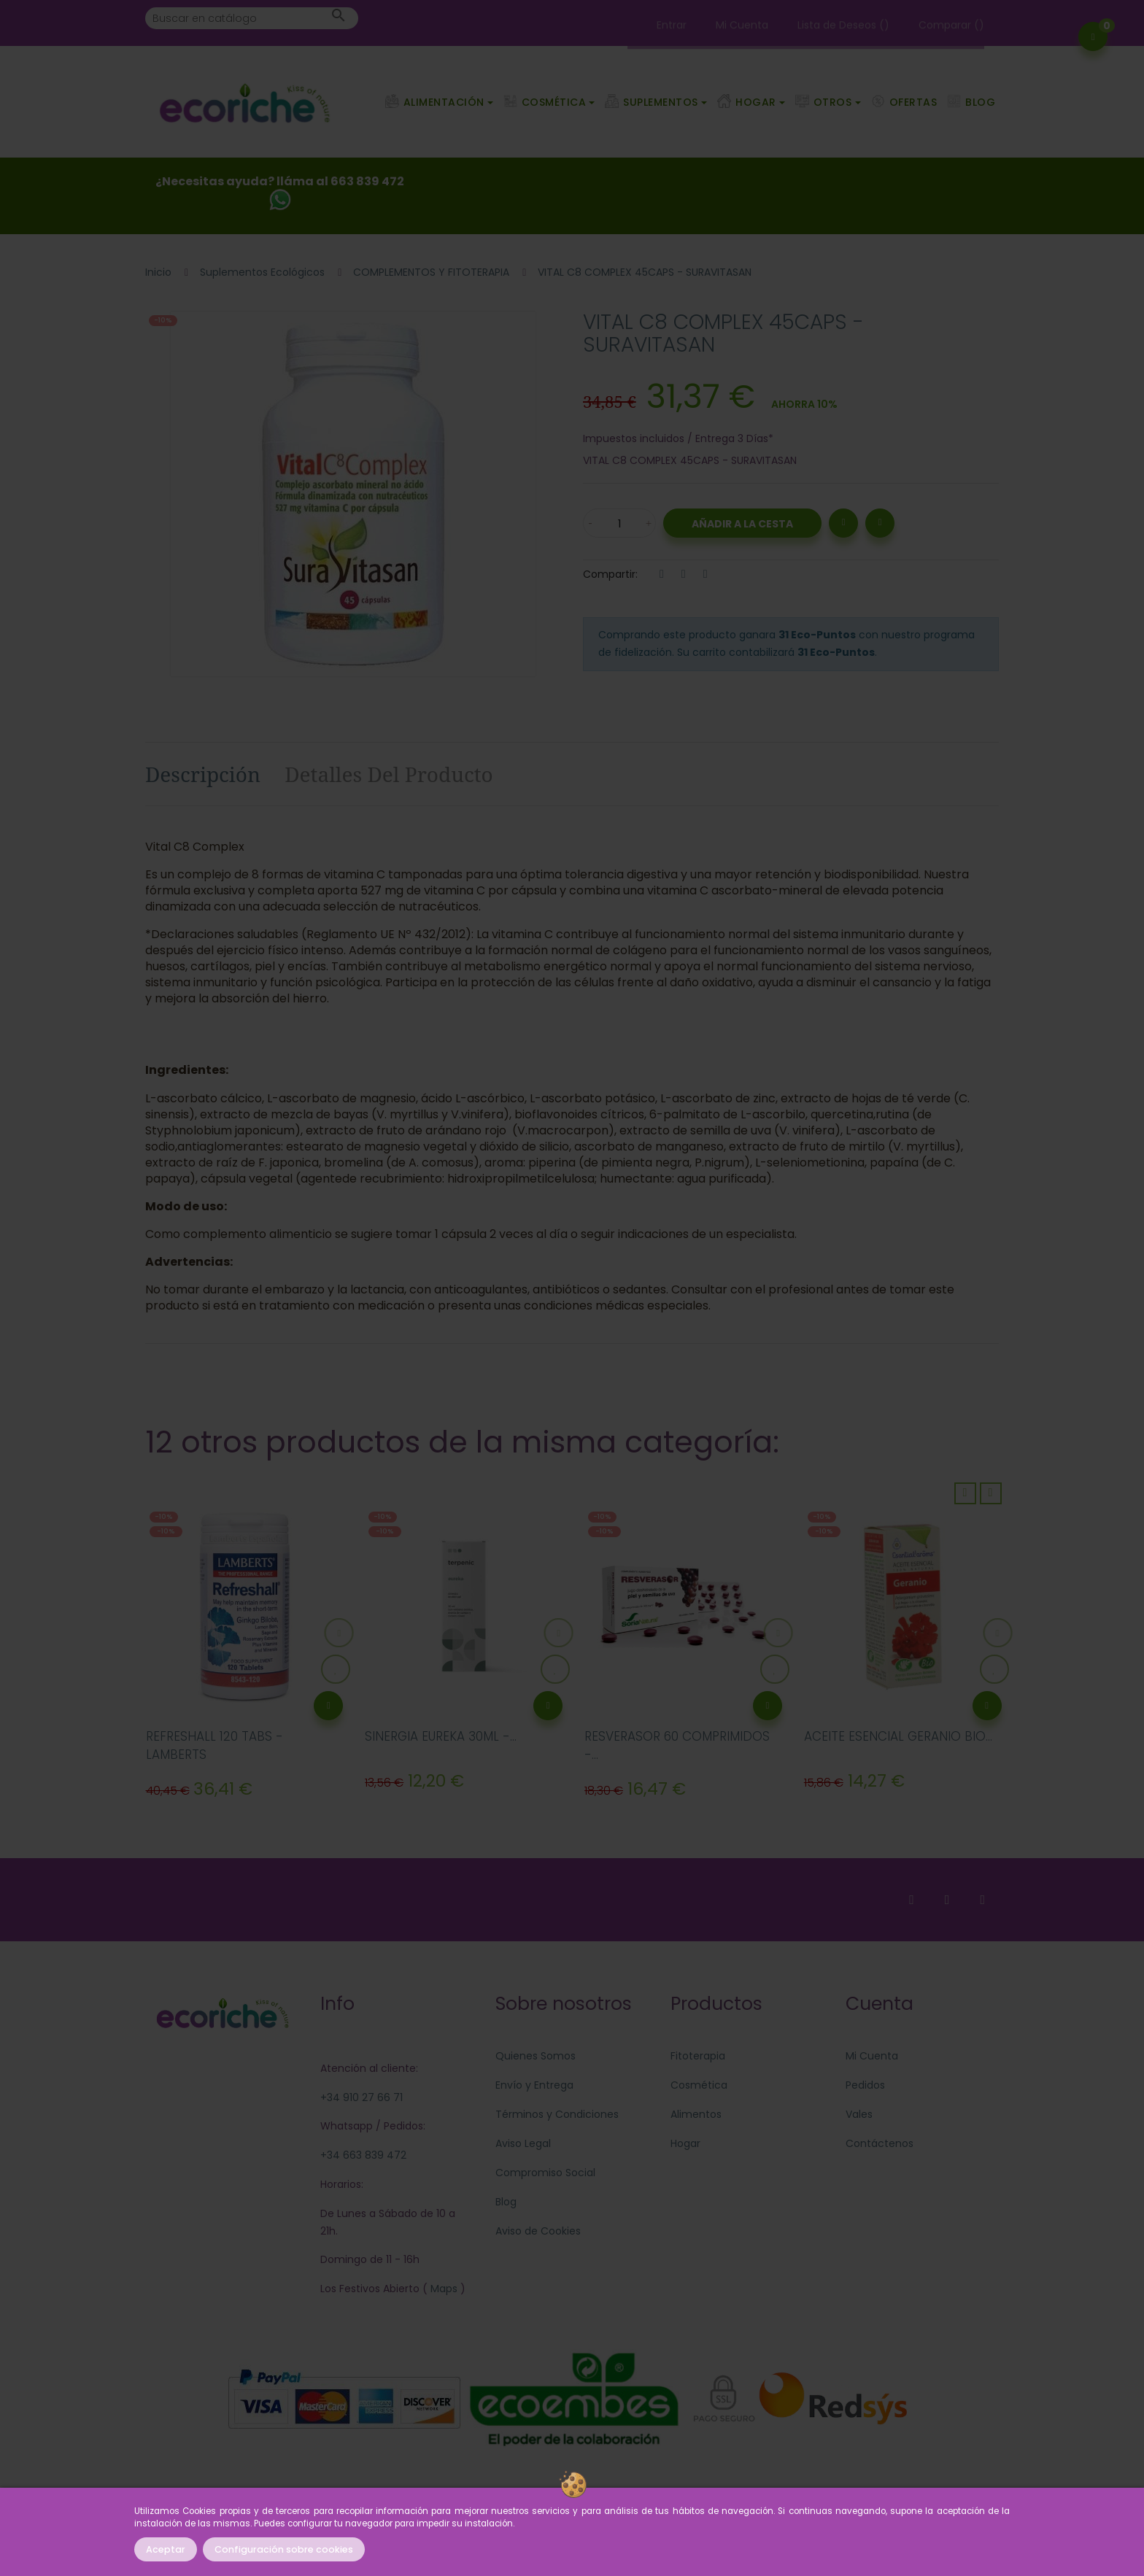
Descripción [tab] (202, 774)
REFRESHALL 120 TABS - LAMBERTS (214, 1746)
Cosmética (698, 2085)
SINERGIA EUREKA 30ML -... (441, 1736)
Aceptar (165, 2549)
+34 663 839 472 (363, 2155)
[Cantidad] (619, 523)
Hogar (685, 2143)
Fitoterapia (697, 2056)
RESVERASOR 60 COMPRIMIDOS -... (677, 1746)
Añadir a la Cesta (742, 524)
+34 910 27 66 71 (361, 2097)
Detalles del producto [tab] (389, 774)
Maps (442, 2288)
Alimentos (696, 2114)
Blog (506, 2201)
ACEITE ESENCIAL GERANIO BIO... (898, 1736)
